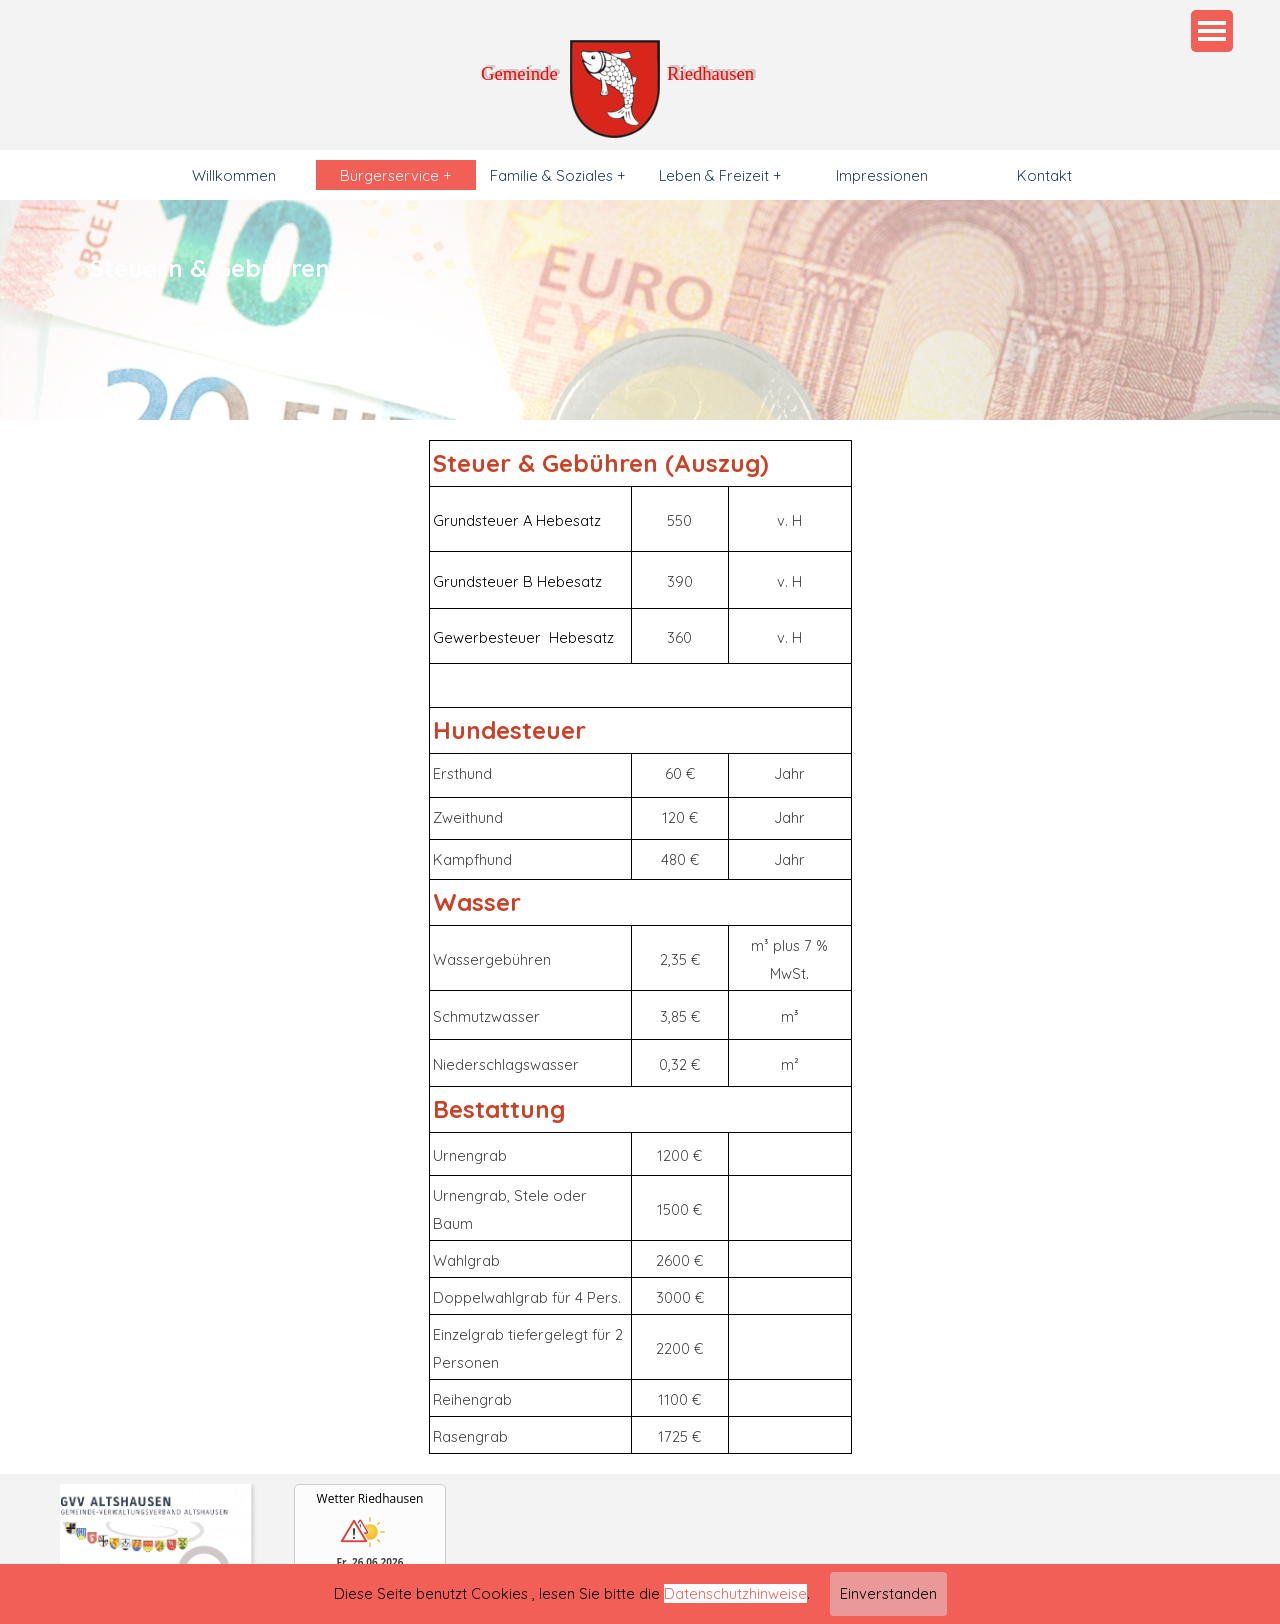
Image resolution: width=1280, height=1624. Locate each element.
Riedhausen (710, 73)
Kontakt (1044, 175)
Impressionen (882, 175)
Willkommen (234, 175)
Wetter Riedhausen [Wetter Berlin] (370, 1498)
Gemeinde (519, 73)
